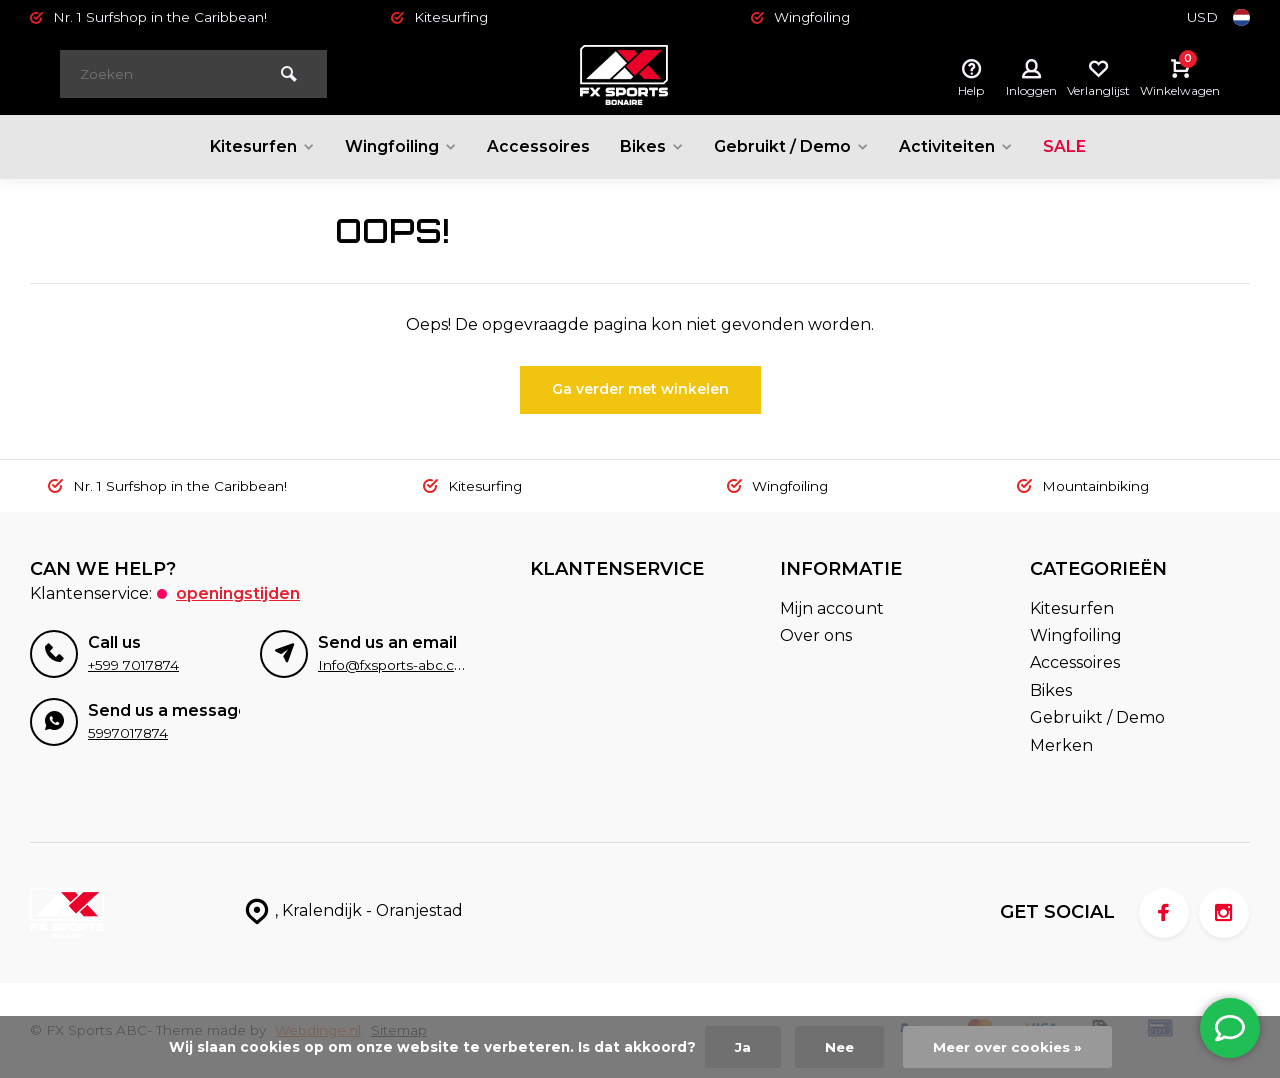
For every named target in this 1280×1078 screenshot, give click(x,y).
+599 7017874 (133, 665)
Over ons (816, 635)
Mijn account (832, 608)
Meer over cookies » (1008, 1047)
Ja (740, 1047)
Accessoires (537, 146)
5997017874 (128, 733)
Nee (837, 1047)
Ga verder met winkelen (640, 389)
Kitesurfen (260, 146)
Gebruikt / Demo (792, 146)
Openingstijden (238, 593)
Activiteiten (957, 146)
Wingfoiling (399, 146)
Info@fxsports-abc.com (397, 665)
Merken (1061, 745)
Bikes (651, 146)
